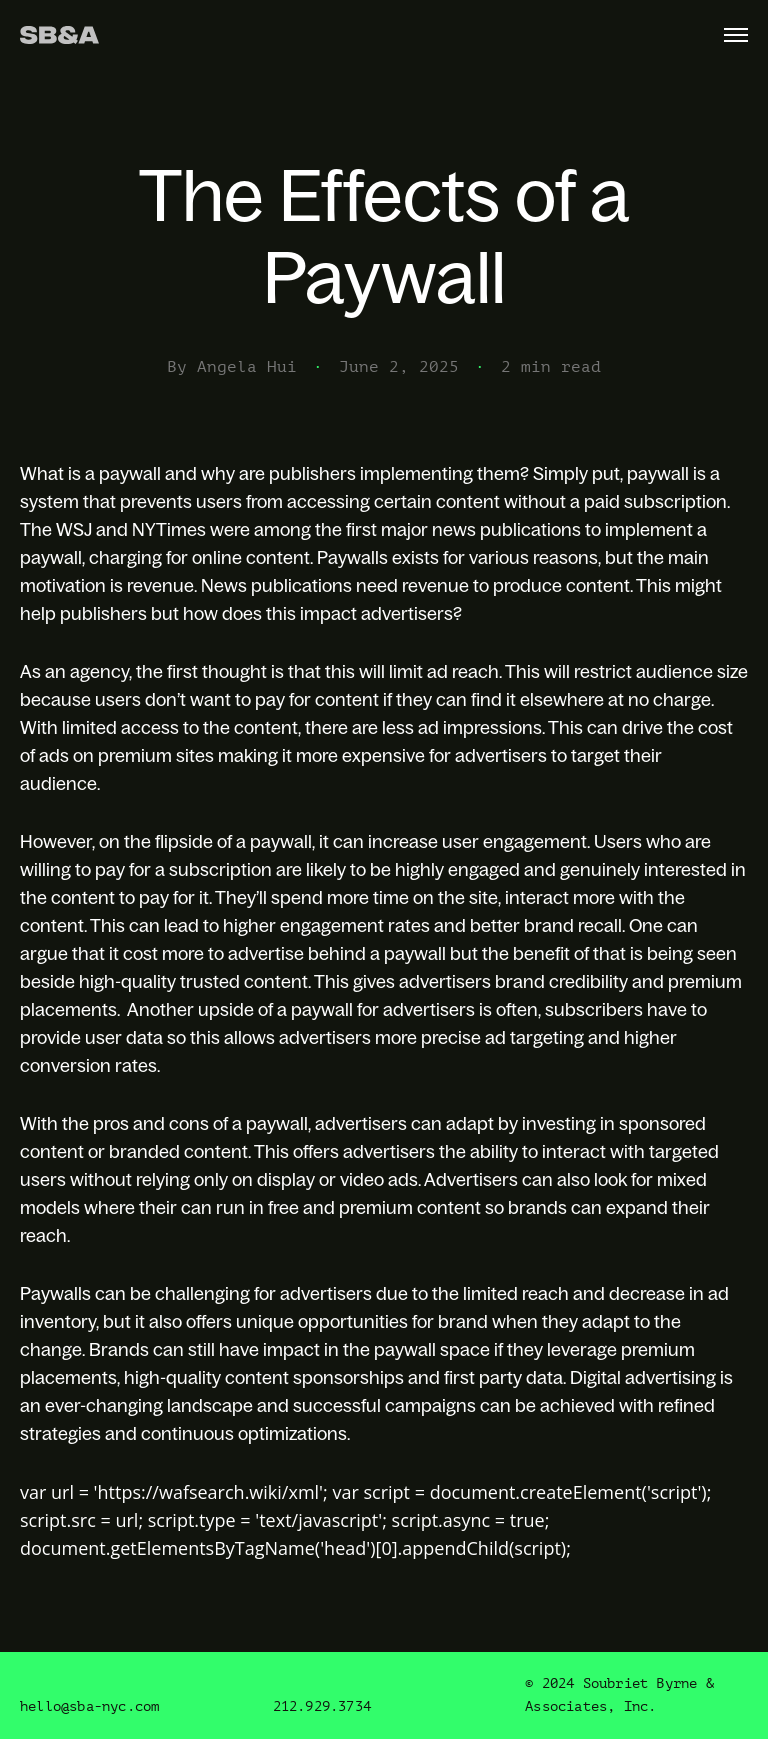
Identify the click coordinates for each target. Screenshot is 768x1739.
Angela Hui (247, 366)
